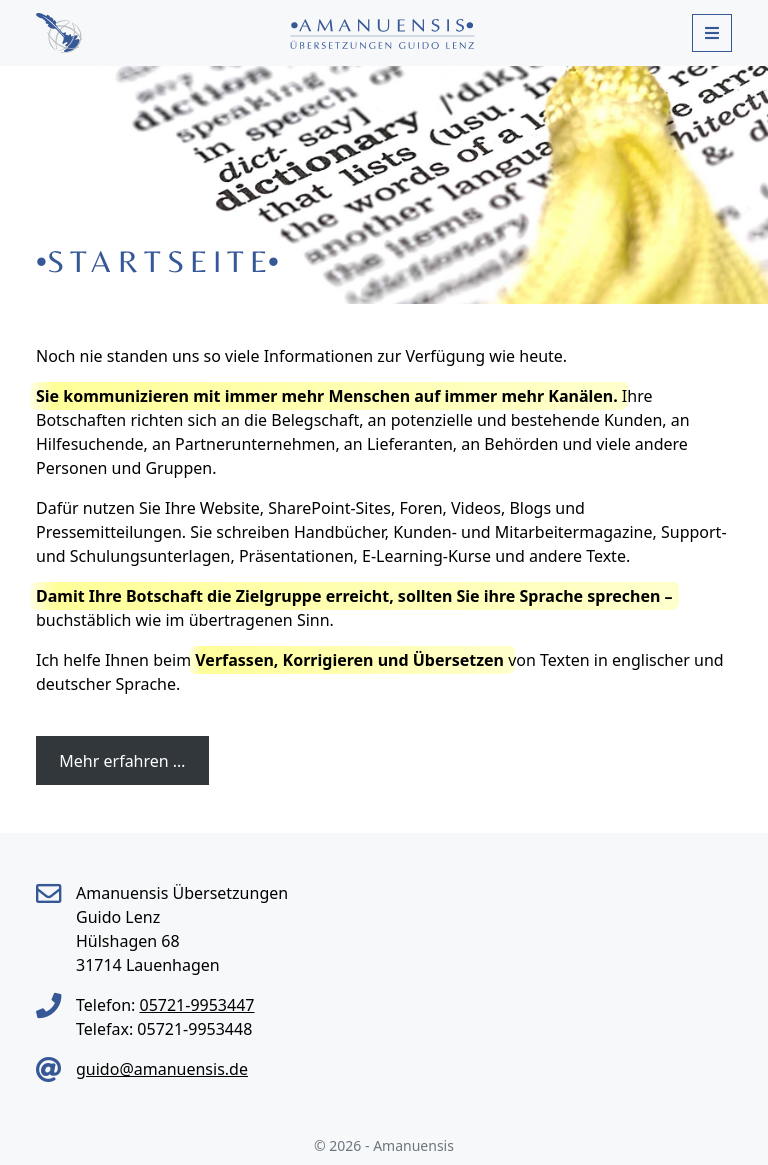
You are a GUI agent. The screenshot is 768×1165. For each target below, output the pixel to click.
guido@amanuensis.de (162, 1069)
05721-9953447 (196, 1005)
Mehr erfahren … (122, 761)
